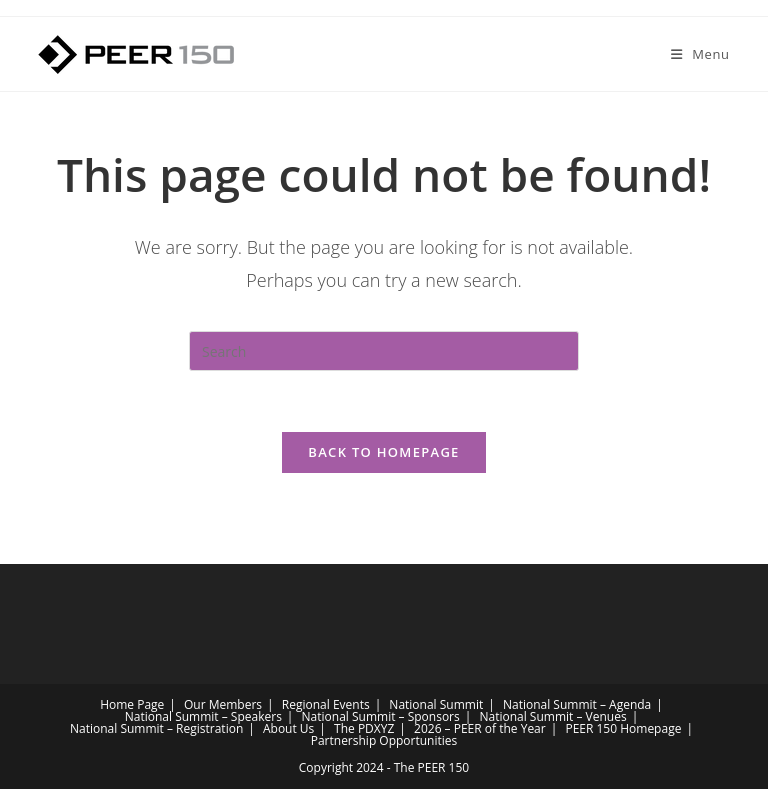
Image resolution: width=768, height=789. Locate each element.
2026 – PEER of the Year (480, 728)
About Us (288, 728)
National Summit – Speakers (203, 716)
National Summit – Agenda (577, 704)
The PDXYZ (364, 728)
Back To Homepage (383, 452)
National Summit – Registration (156, 728)
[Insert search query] (384, 351)
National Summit (436, 704)
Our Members (223, 704)
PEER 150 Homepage (623, 728)
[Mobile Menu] (700, 54)
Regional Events (326, 704)
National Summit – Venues (552, 716)
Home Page (132, 704)
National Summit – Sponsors (381, 716)
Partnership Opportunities (384, 740)
